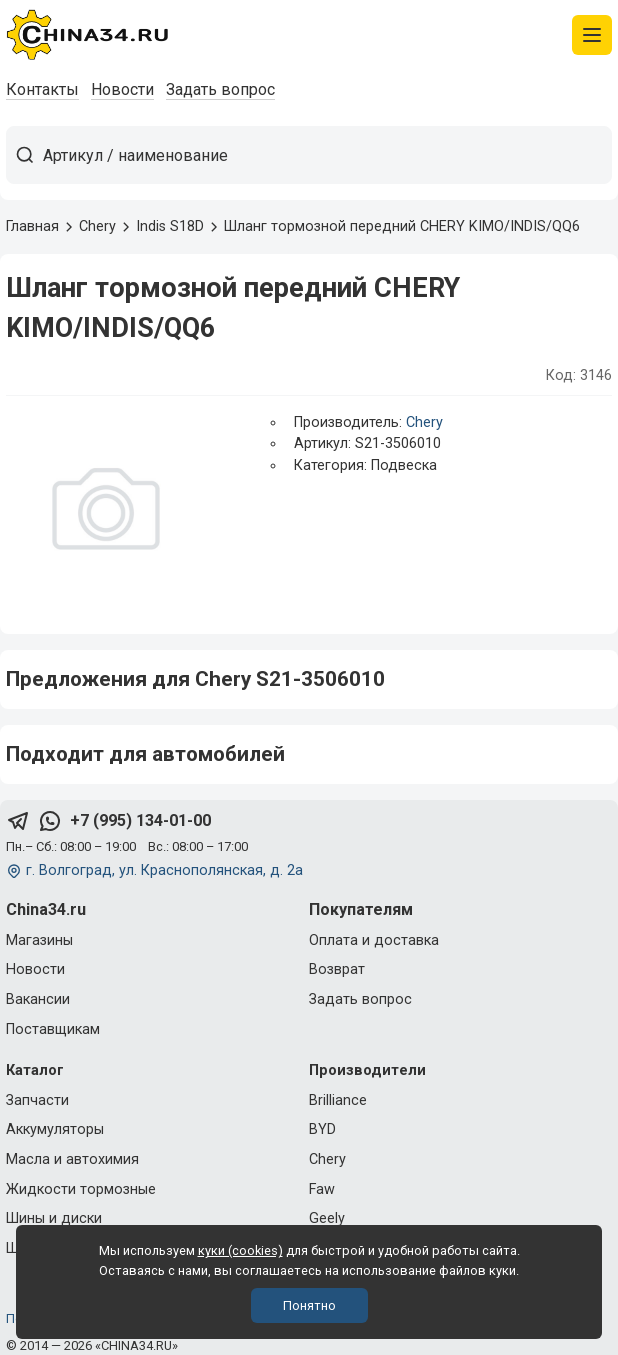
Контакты (42, 89)
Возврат (337, 969)
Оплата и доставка (374, 940)
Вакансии (38, 999)
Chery (424, 422)
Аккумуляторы (55, 1129)
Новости (122, 89)
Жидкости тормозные (81, 1189)
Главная (32, 226)
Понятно (309, 1305)
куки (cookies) (240, 1250)
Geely (327, 1218)
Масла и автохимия (72, 1159)
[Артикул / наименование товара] (327, 155)
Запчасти (37, 1100)
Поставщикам (53, 1029)
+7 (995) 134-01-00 (140, 820)
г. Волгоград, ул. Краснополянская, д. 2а (164, 870)
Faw (322, 1189)
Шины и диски (54, 1218)
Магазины (39, 940)
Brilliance (338, 1100)
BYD (322, 1129)
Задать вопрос (220, 89)
